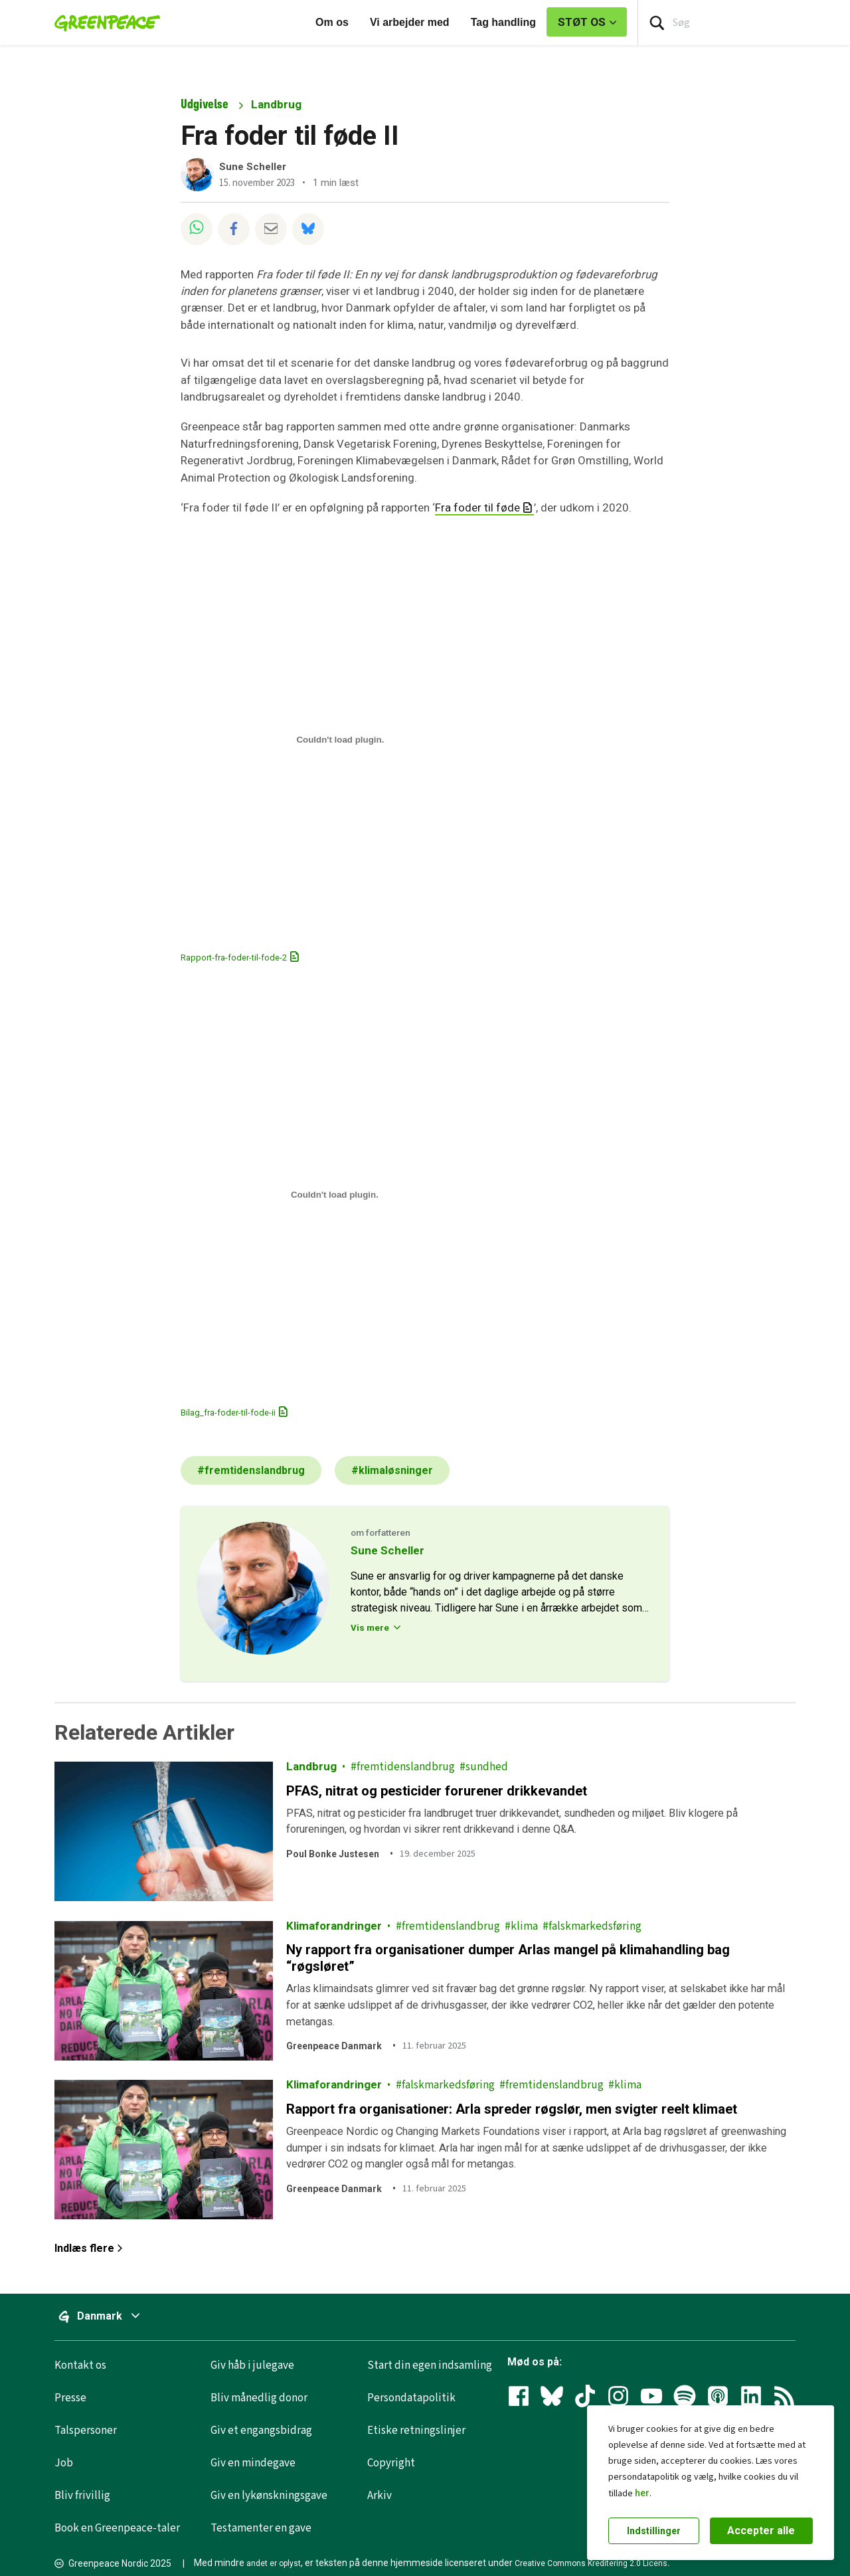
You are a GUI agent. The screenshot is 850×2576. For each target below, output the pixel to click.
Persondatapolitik (411, 2398)
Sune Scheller (252, 167)
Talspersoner (85, 2430)
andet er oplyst (273, 2563)
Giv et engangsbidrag (261, 2430)
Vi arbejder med (410, 22)
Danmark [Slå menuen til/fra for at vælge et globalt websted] (123, 2316)
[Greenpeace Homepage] (103, 22)
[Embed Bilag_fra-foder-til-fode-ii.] (335, 1195)
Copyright (391, 2463)
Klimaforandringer (334, 1925)
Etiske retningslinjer (416, 2430)
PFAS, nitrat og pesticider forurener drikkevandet (436, 1790)
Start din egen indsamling (429, 2365)
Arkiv (379, 2496)
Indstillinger (654, 2531)
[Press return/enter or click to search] (657, 23)
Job (63, 2463)
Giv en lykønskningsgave (269, 2496)
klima (524, 1926)
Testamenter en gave (261, 2528)
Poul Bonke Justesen (332, 1854)
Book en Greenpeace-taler (117, 2528)
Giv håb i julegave (252, 2365)
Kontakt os (80, 2365)
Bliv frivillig (82, 2496)
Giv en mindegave (253, 2463)
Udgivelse (204, 104)
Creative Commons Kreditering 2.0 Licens (591, 2563)
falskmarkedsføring (595, 1926)
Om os (332, 22)
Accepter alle (761, 2530)
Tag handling (503, 22)
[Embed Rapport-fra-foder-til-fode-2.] (340, 740)
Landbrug (276, 104)
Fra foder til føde (477, 507)
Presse (70, 2398)
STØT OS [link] (582, 22)
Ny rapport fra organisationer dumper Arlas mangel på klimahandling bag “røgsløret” (508, 1958)
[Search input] (744, 22)
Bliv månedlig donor (259, 2398)
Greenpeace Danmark (334, 2046)
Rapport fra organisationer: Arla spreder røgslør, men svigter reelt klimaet (511, 2109)
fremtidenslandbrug (406, 1767)
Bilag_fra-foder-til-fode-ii (228, 1413)
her (642, 2493)
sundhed (487, 1767)
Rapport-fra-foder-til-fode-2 (234, 958)
